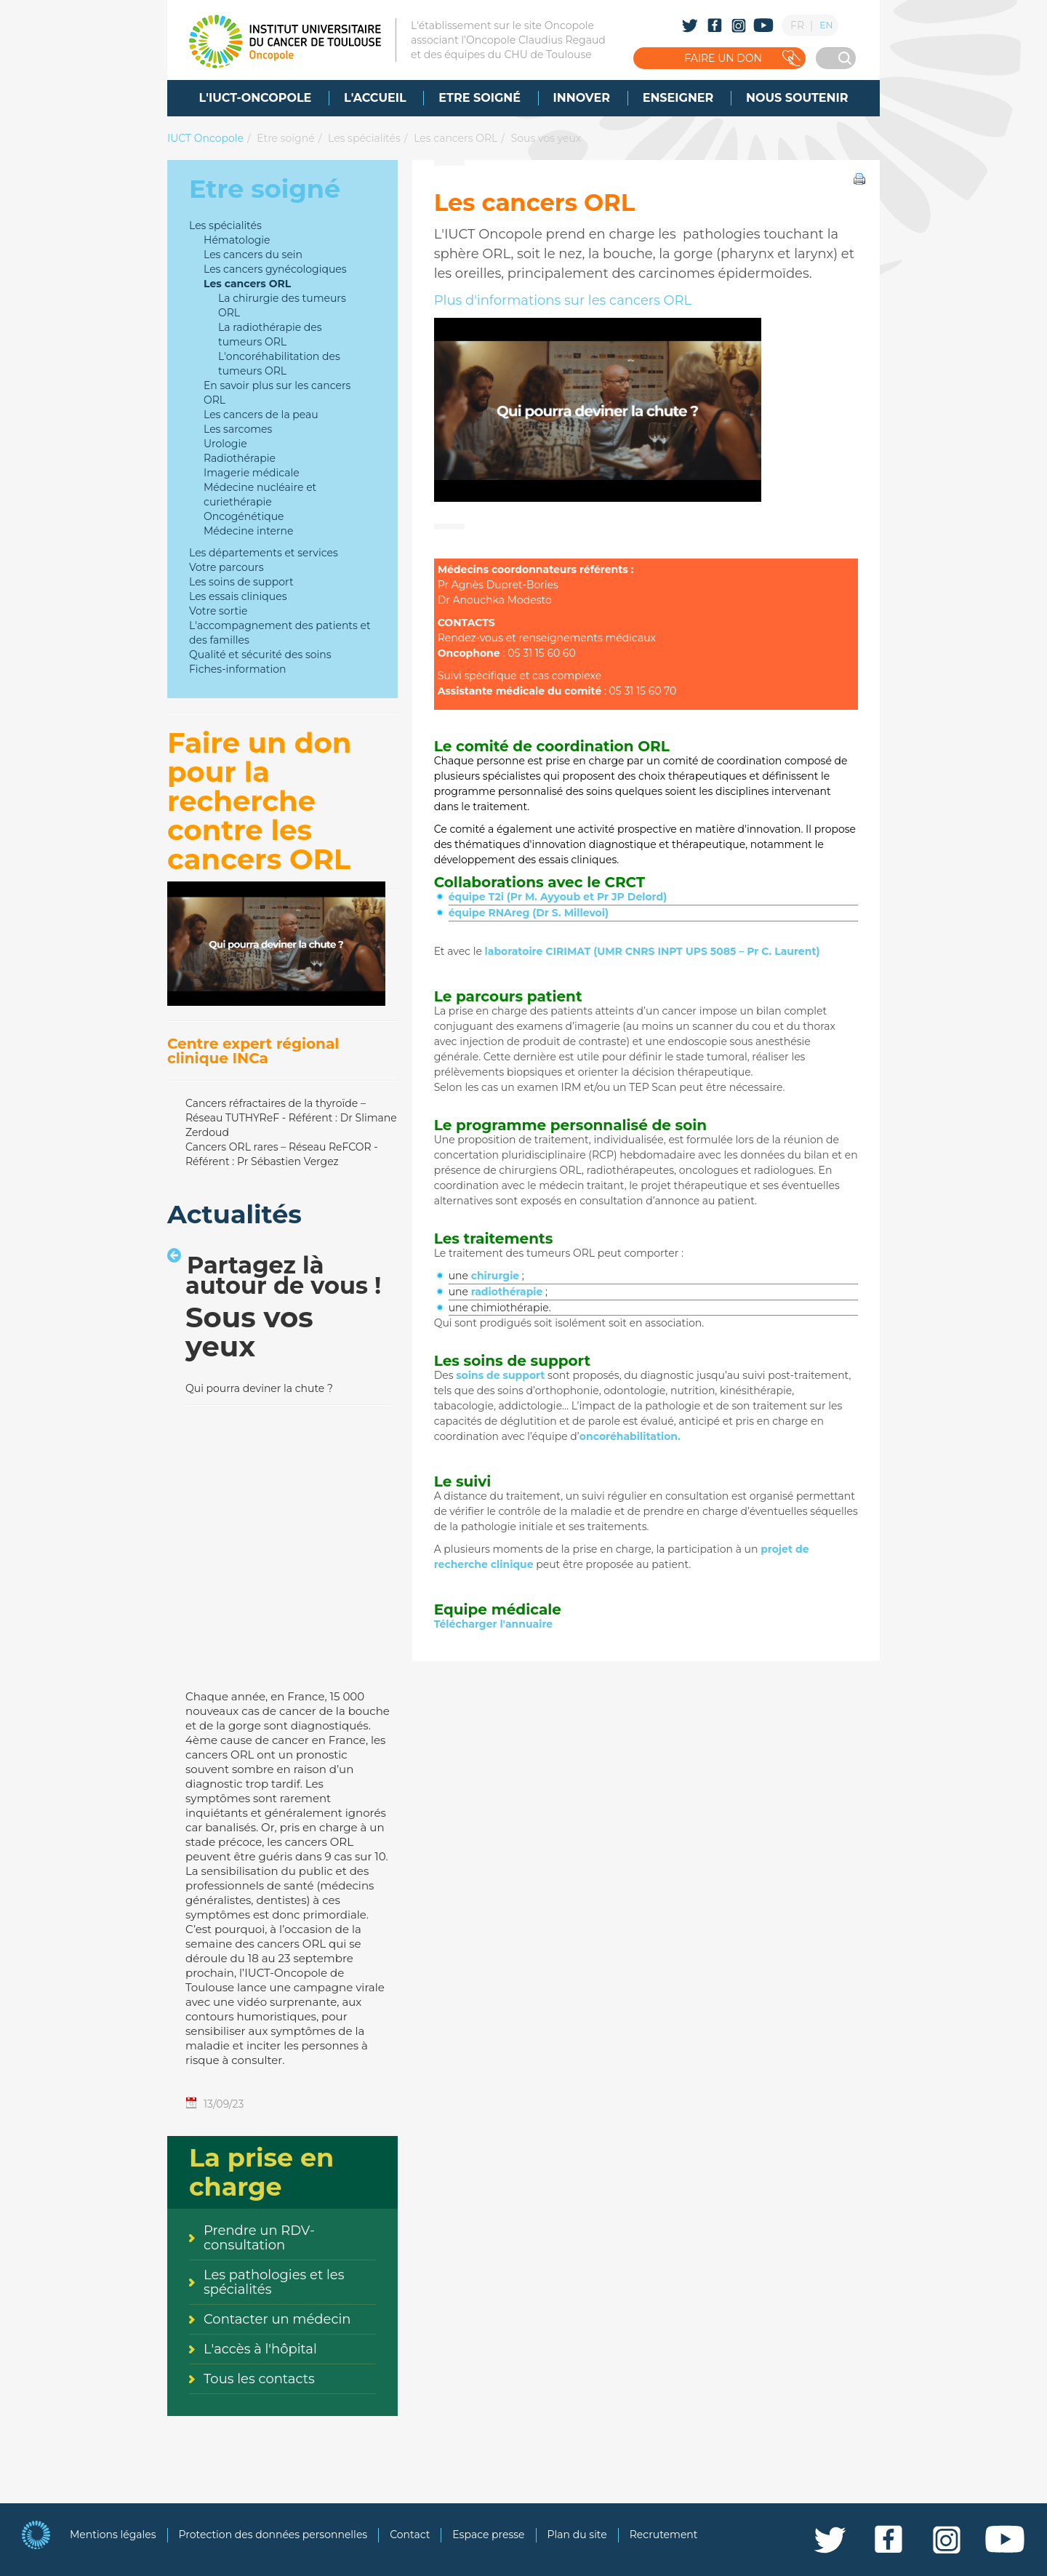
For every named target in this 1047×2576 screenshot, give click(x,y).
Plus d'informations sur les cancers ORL (563, 300)
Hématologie (237, 240)
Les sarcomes (238, 429)
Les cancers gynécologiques (275, 269)
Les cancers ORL (455, 138)
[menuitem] (255, 98)
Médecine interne (248, 530)
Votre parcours (226, 567)
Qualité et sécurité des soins (260, 654)
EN (826, 25)
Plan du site (577, 2534)
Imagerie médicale (252, 472)
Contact (410, 2534)
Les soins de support (241, 581)
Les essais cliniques (237, 596)
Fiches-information (237, 669)
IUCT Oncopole (205, 138)
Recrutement (664, 2534)
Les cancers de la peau (261, 414)
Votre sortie (218, 610)
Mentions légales (113, 2534)
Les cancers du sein (253, 254)
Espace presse (488, 2534)
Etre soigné (285, 138)
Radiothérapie (240, 458)
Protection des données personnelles (273, 2534)
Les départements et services (263, 552)
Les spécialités (364, 138)
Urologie (225, 443)
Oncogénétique (244, 516)
